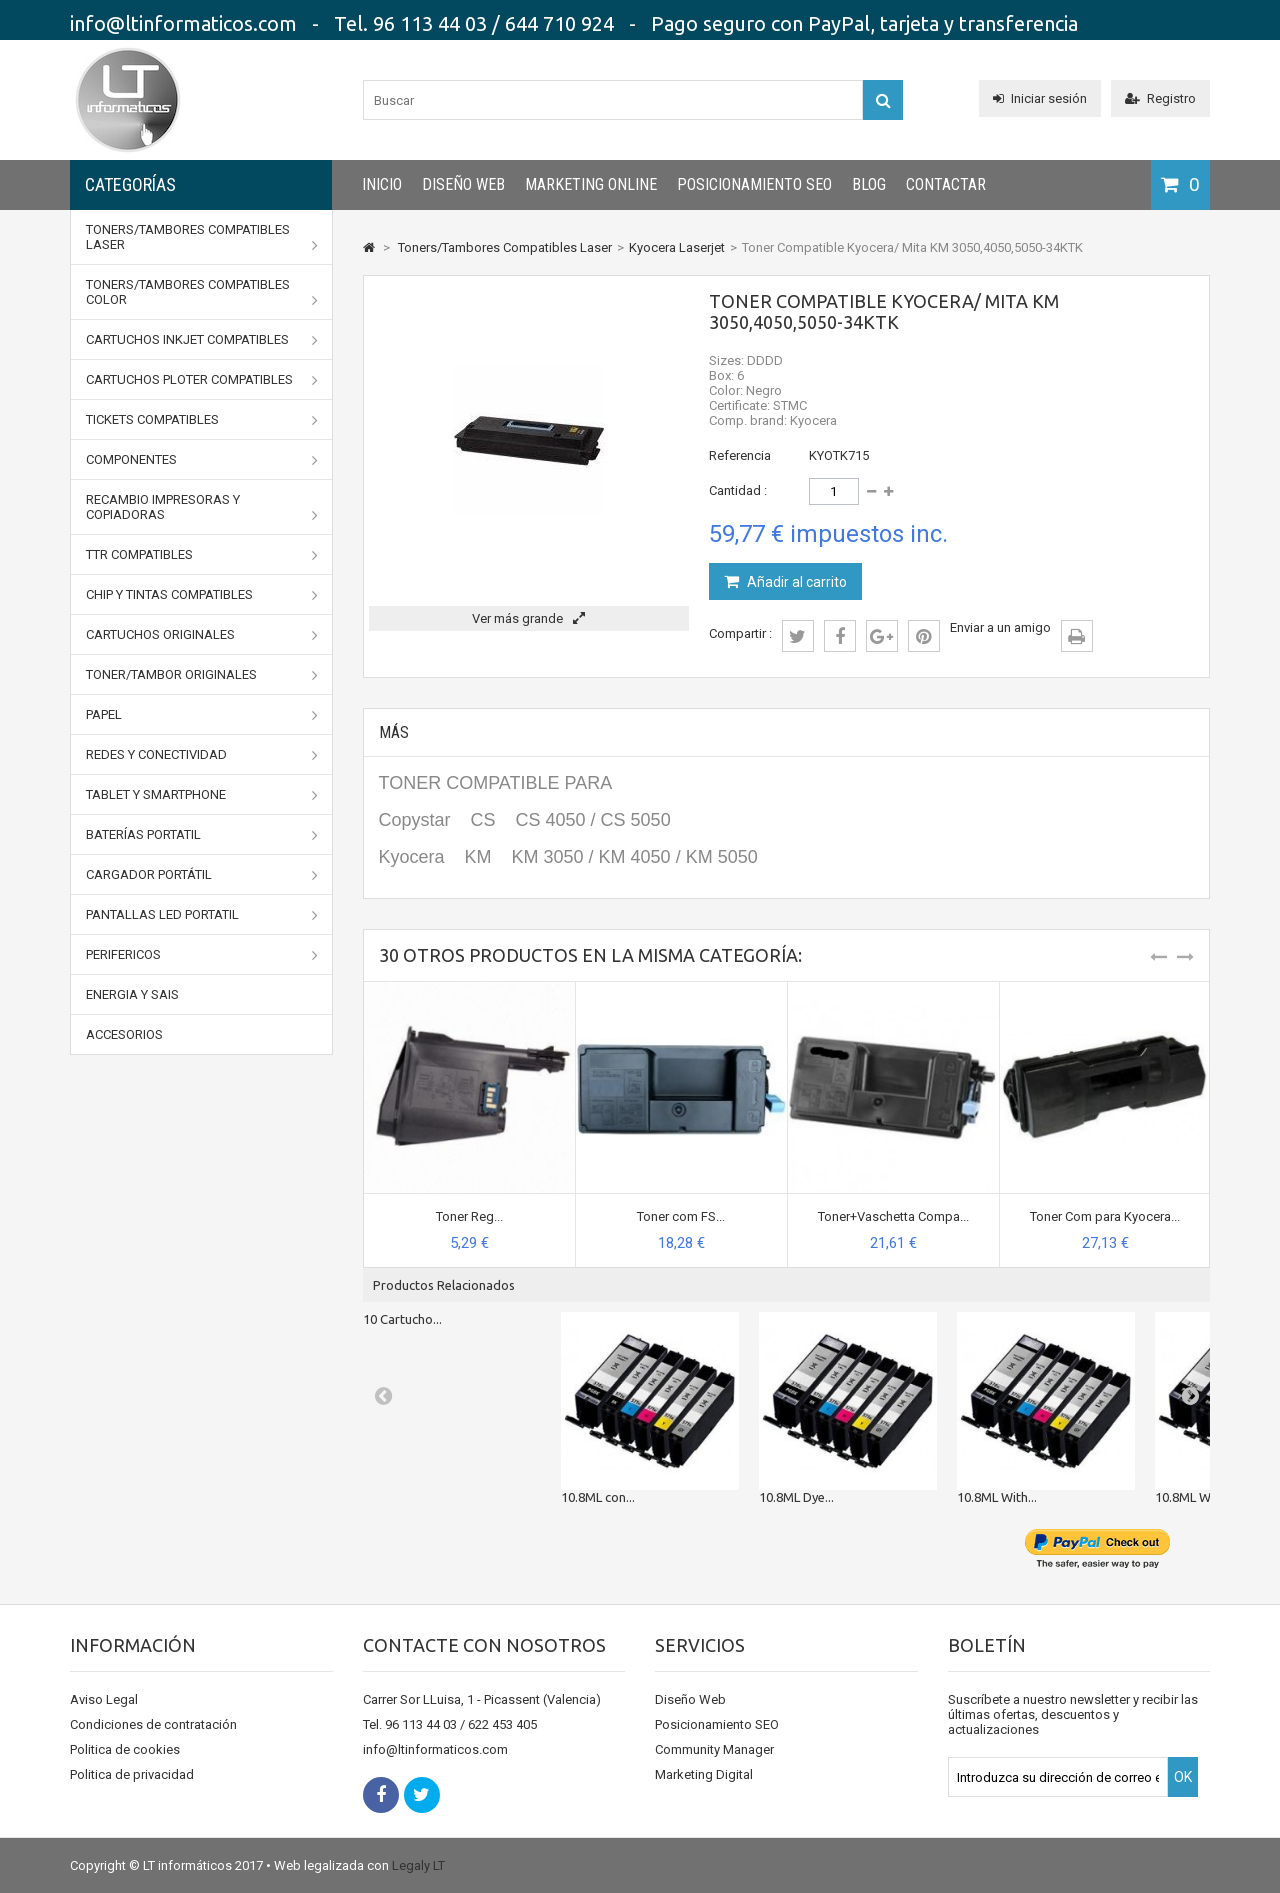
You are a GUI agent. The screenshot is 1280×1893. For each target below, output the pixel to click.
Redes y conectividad (202, 755)
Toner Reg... (469, 1216)
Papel (202, 715)
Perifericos (202, 955)
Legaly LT (418, 1865)
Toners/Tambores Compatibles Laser (202, 237)
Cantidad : (738, 490)
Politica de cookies (125, 1749)
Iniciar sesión (1040, 98)
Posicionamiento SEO (754, 184)
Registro (1160, 98)
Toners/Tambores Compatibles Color (202, 292)
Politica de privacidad (132, 1774)
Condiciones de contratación (153, 1724)
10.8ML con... (598, 1497)
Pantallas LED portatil (202, 915)
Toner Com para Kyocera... (1105, 1216)
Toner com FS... (681, 1216)
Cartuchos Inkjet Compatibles (202, 340)
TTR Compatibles (202, 555)
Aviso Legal (104, 1699)
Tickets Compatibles (202, 420)
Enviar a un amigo (1000, 627)
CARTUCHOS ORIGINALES (202, 635)
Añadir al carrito (795, 582)
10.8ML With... (997, 1497)
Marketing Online (591, 184)
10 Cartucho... (402, 1319)
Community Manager (714, 1749)
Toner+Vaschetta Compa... (893, 1216)
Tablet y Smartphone (202, 795)
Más (394, 732)
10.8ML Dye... (796, 1497)
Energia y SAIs (132, 994)
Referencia (740, 455)
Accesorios (124, 1034)
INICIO (382, 184)
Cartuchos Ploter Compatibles (202, 380)
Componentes (202, 460)
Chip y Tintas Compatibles (202, 595)
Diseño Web (463, 184)
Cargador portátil (202, 875)
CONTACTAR (946, 184)
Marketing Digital (704, 1774)
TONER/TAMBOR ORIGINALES (202, 675)
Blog (869, 184)
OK (1183, 1777)
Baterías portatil (202, 835)
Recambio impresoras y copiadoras (202, 507)
